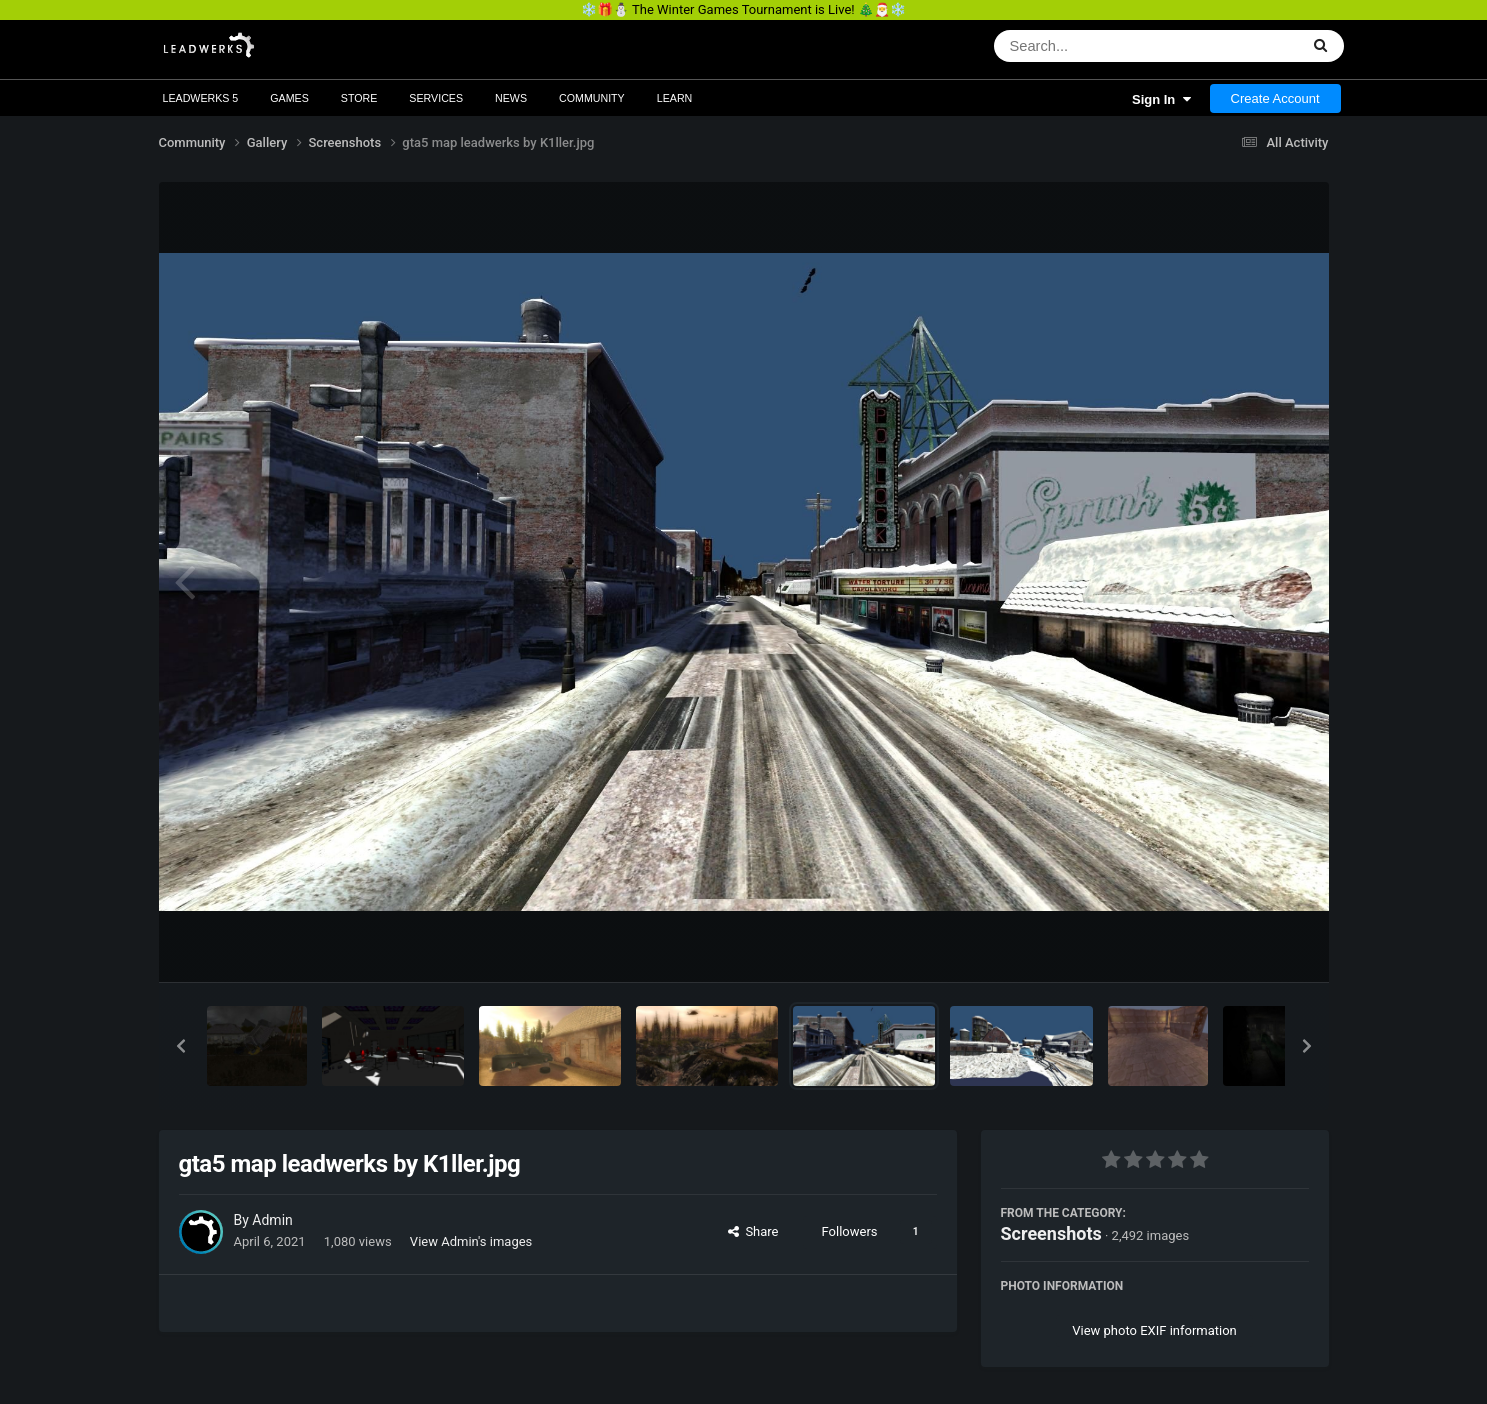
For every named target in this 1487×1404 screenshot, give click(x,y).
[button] (181, 1046)
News (511, 98)
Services (436, 98)
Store (359, 98)
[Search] (1094, 46)
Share (753, 1231)
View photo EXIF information (1154, 1330)
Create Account (1275, 98)
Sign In (1161, 99)
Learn (675, 98)
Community (592, 98)
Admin (272, 1220)
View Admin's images (471, 1241)
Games (289, 98)
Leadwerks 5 (201, 98)
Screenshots (1051, 1233)
